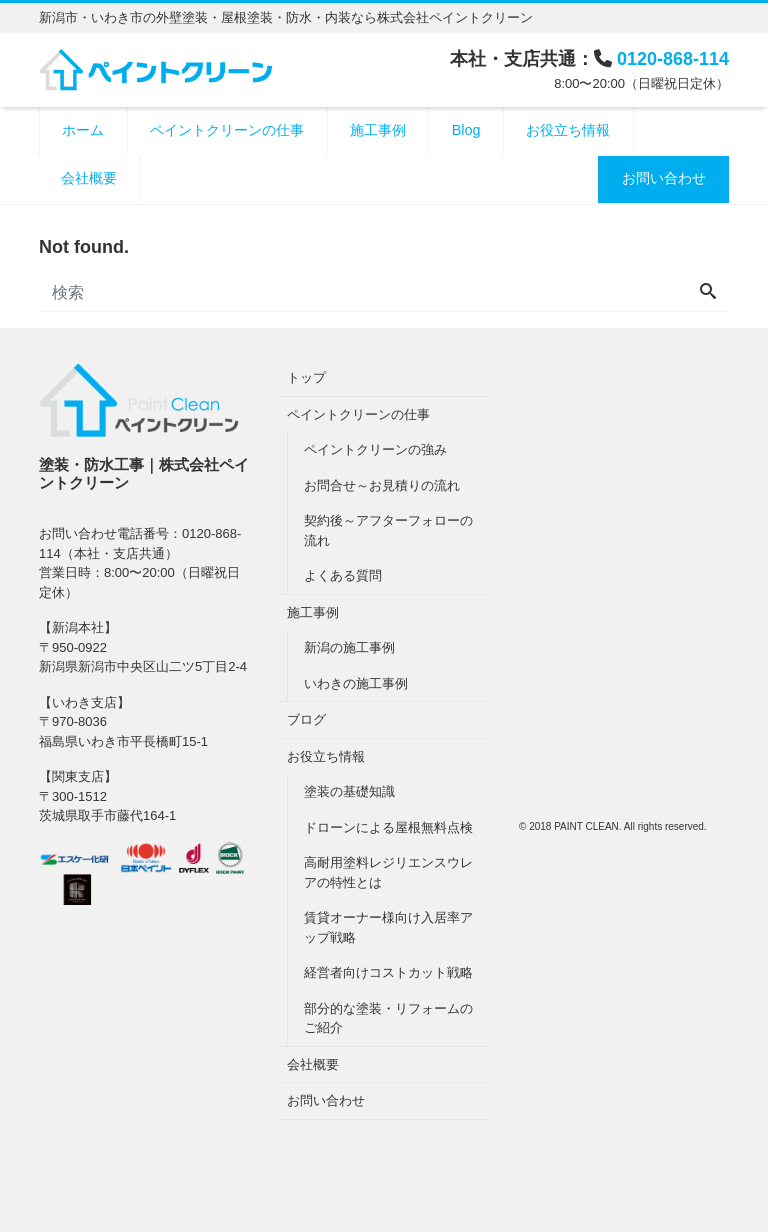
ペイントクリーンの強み (375, 449)
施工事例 (378, 130)
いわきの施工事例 (356, 683)
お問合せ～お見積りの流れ (382, 485)
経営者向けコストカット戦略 (388, 972)
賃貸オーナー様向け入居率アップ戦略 (388, 927)
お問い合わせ (664, 178)
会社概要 (89, 178)
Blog (466, 130)
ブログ (306, 719)
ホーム (83, 130)
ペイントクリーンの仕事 (227, 130)
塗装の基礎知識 (349, 791)
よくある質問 (343, 575)
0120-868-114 (673, 59)
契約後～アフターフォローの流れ (388, 530)
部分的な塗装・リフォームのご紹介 (388, 1018)
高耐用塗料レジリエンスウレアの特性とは (388, 872)
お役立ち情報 (568, 130)
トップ (306, 377)
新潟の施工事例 (349, 647)
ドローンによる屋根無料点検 (388, 827)
